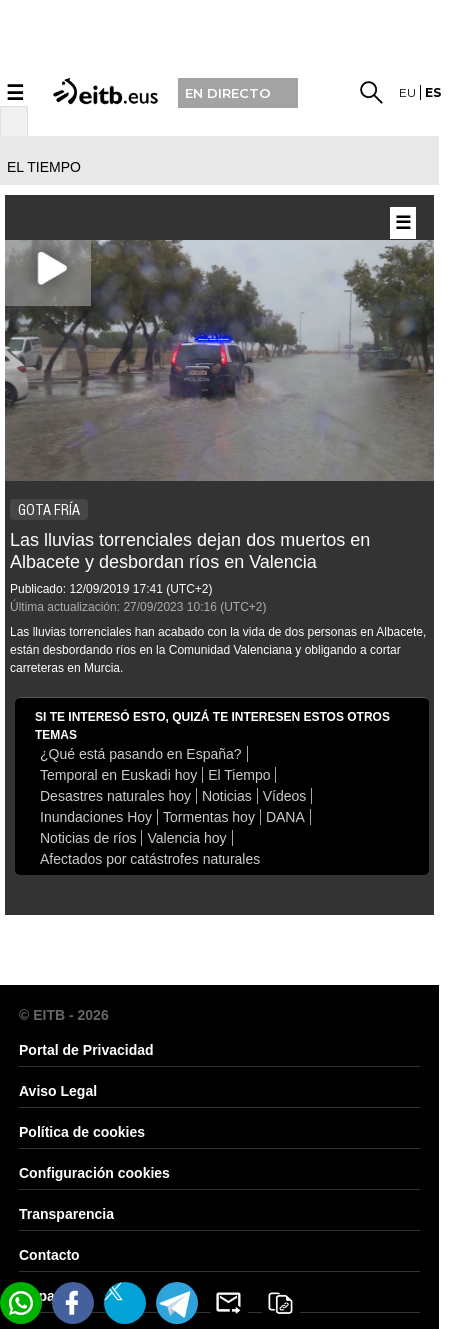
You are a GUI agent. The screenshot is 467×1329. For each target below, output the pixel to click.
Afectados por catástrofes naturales (150, 859)
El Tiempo (239, 775)
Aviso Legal (58, 1091)
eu (407, 92)
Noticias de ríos (88, 838)
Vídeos (285, 796)
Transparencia (66, 1214)
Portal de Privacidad (86, 1050)
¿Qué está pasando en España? (141, 754)
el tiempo (44, 167)
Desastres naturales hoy (115, 796)
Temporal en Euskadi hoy (118, 775)
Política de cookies (82, 1132)
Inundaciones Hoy (96, 817)
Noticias (227, 796)
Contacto (49, 1255)
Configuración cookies (94, 1173)
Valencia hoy (186, 838)
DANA (285, 817)
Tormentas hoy (209, 817)
